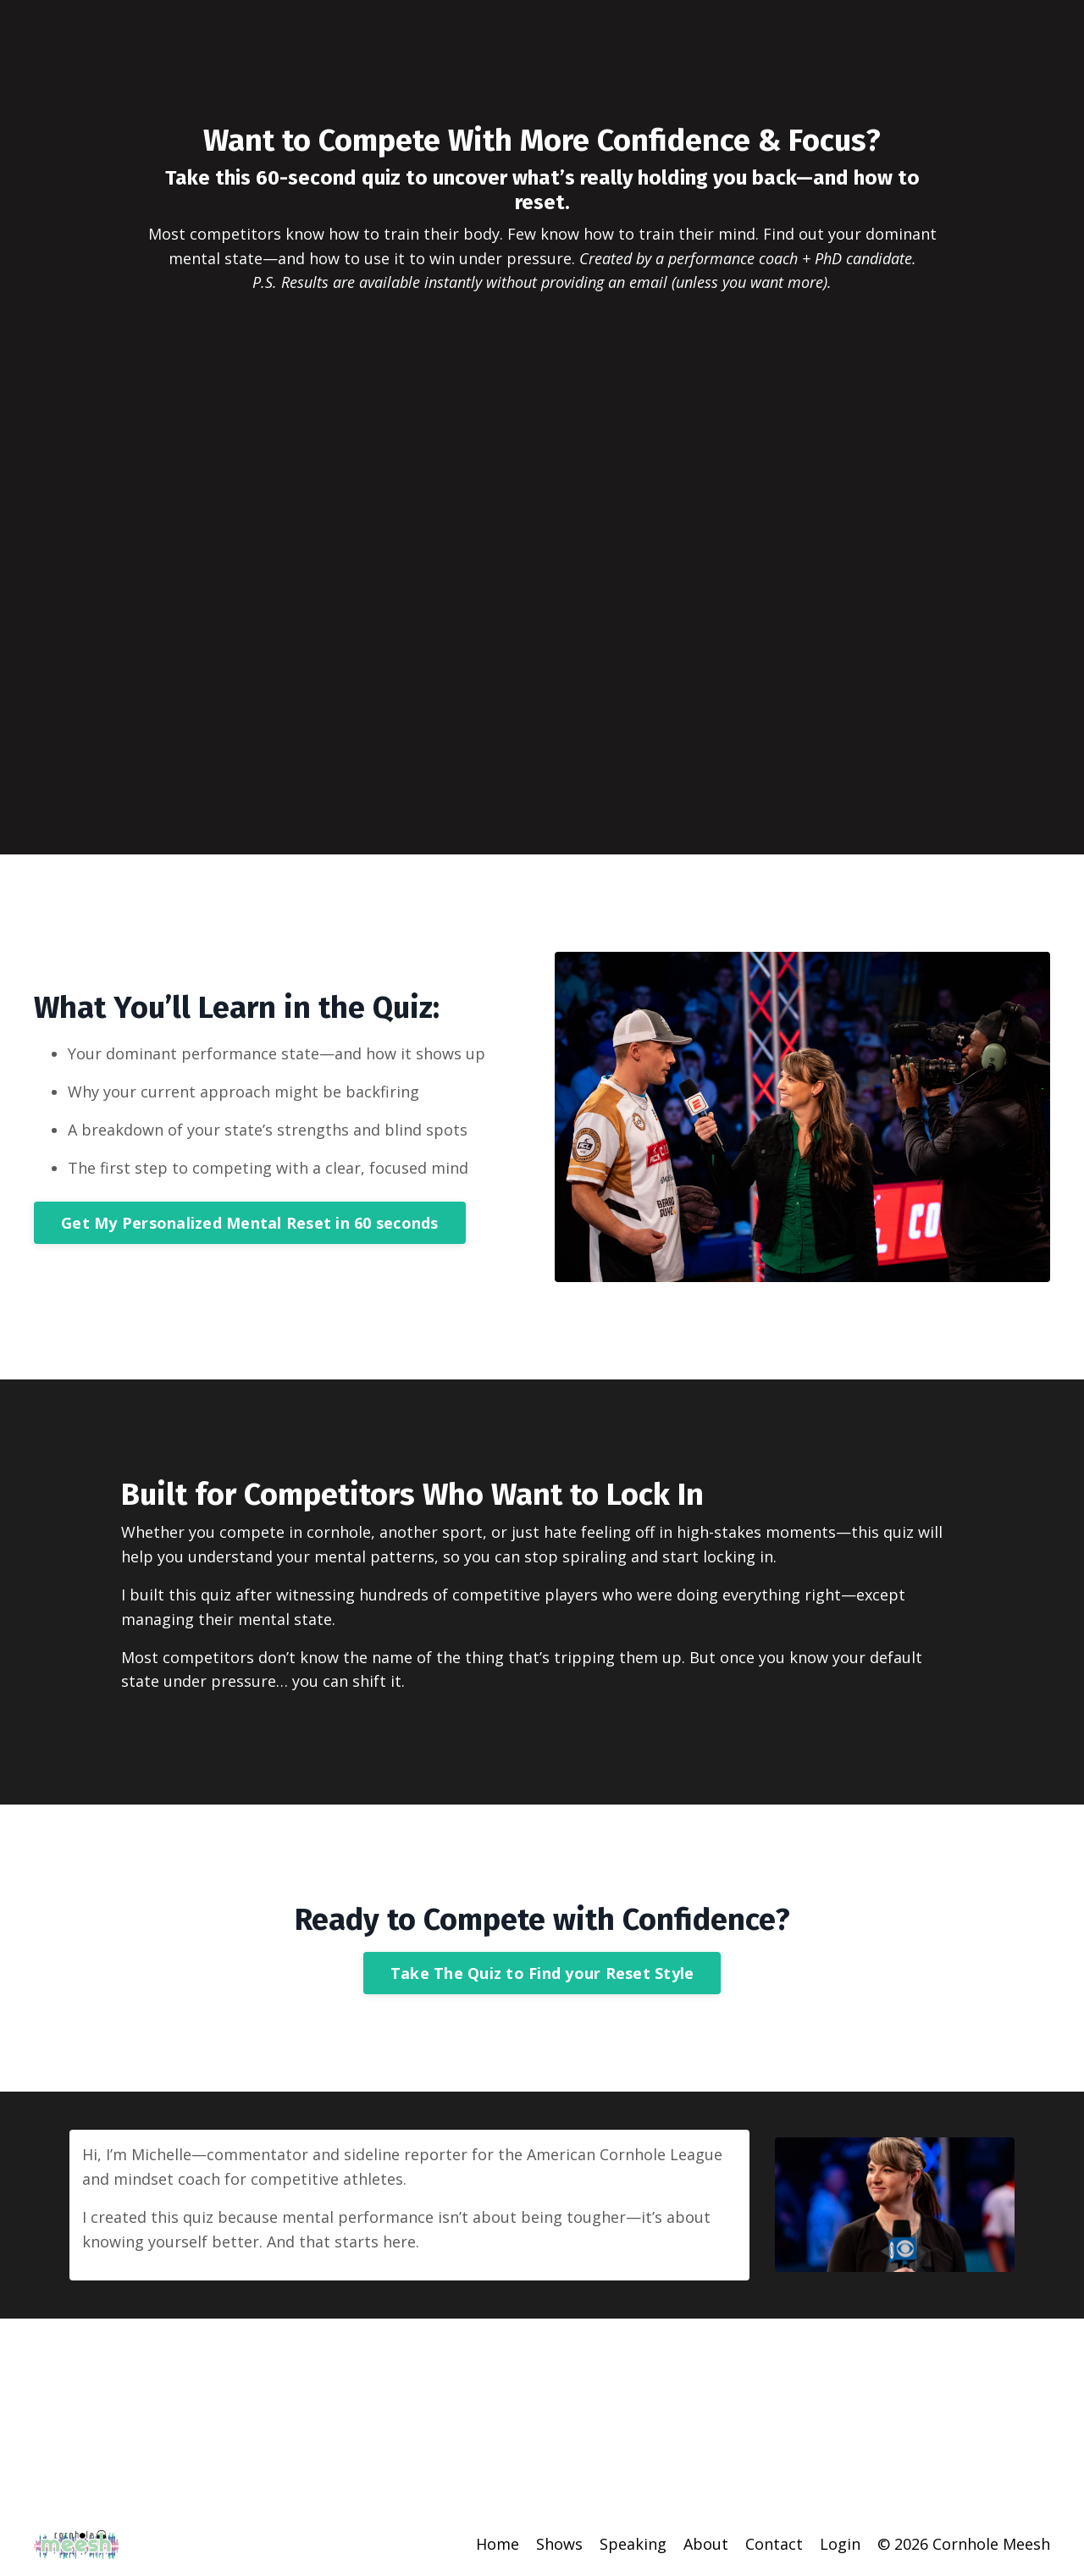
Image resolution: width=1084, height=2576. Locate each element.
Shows (559, 2544)
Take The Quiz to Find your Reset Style (542, 1973)
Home (497, 2544)
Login (840, 2544)
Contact (774, 2544)
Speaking (633, 2544)
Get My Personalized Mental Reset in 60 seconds (250, 1223)
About (705, 2544)
